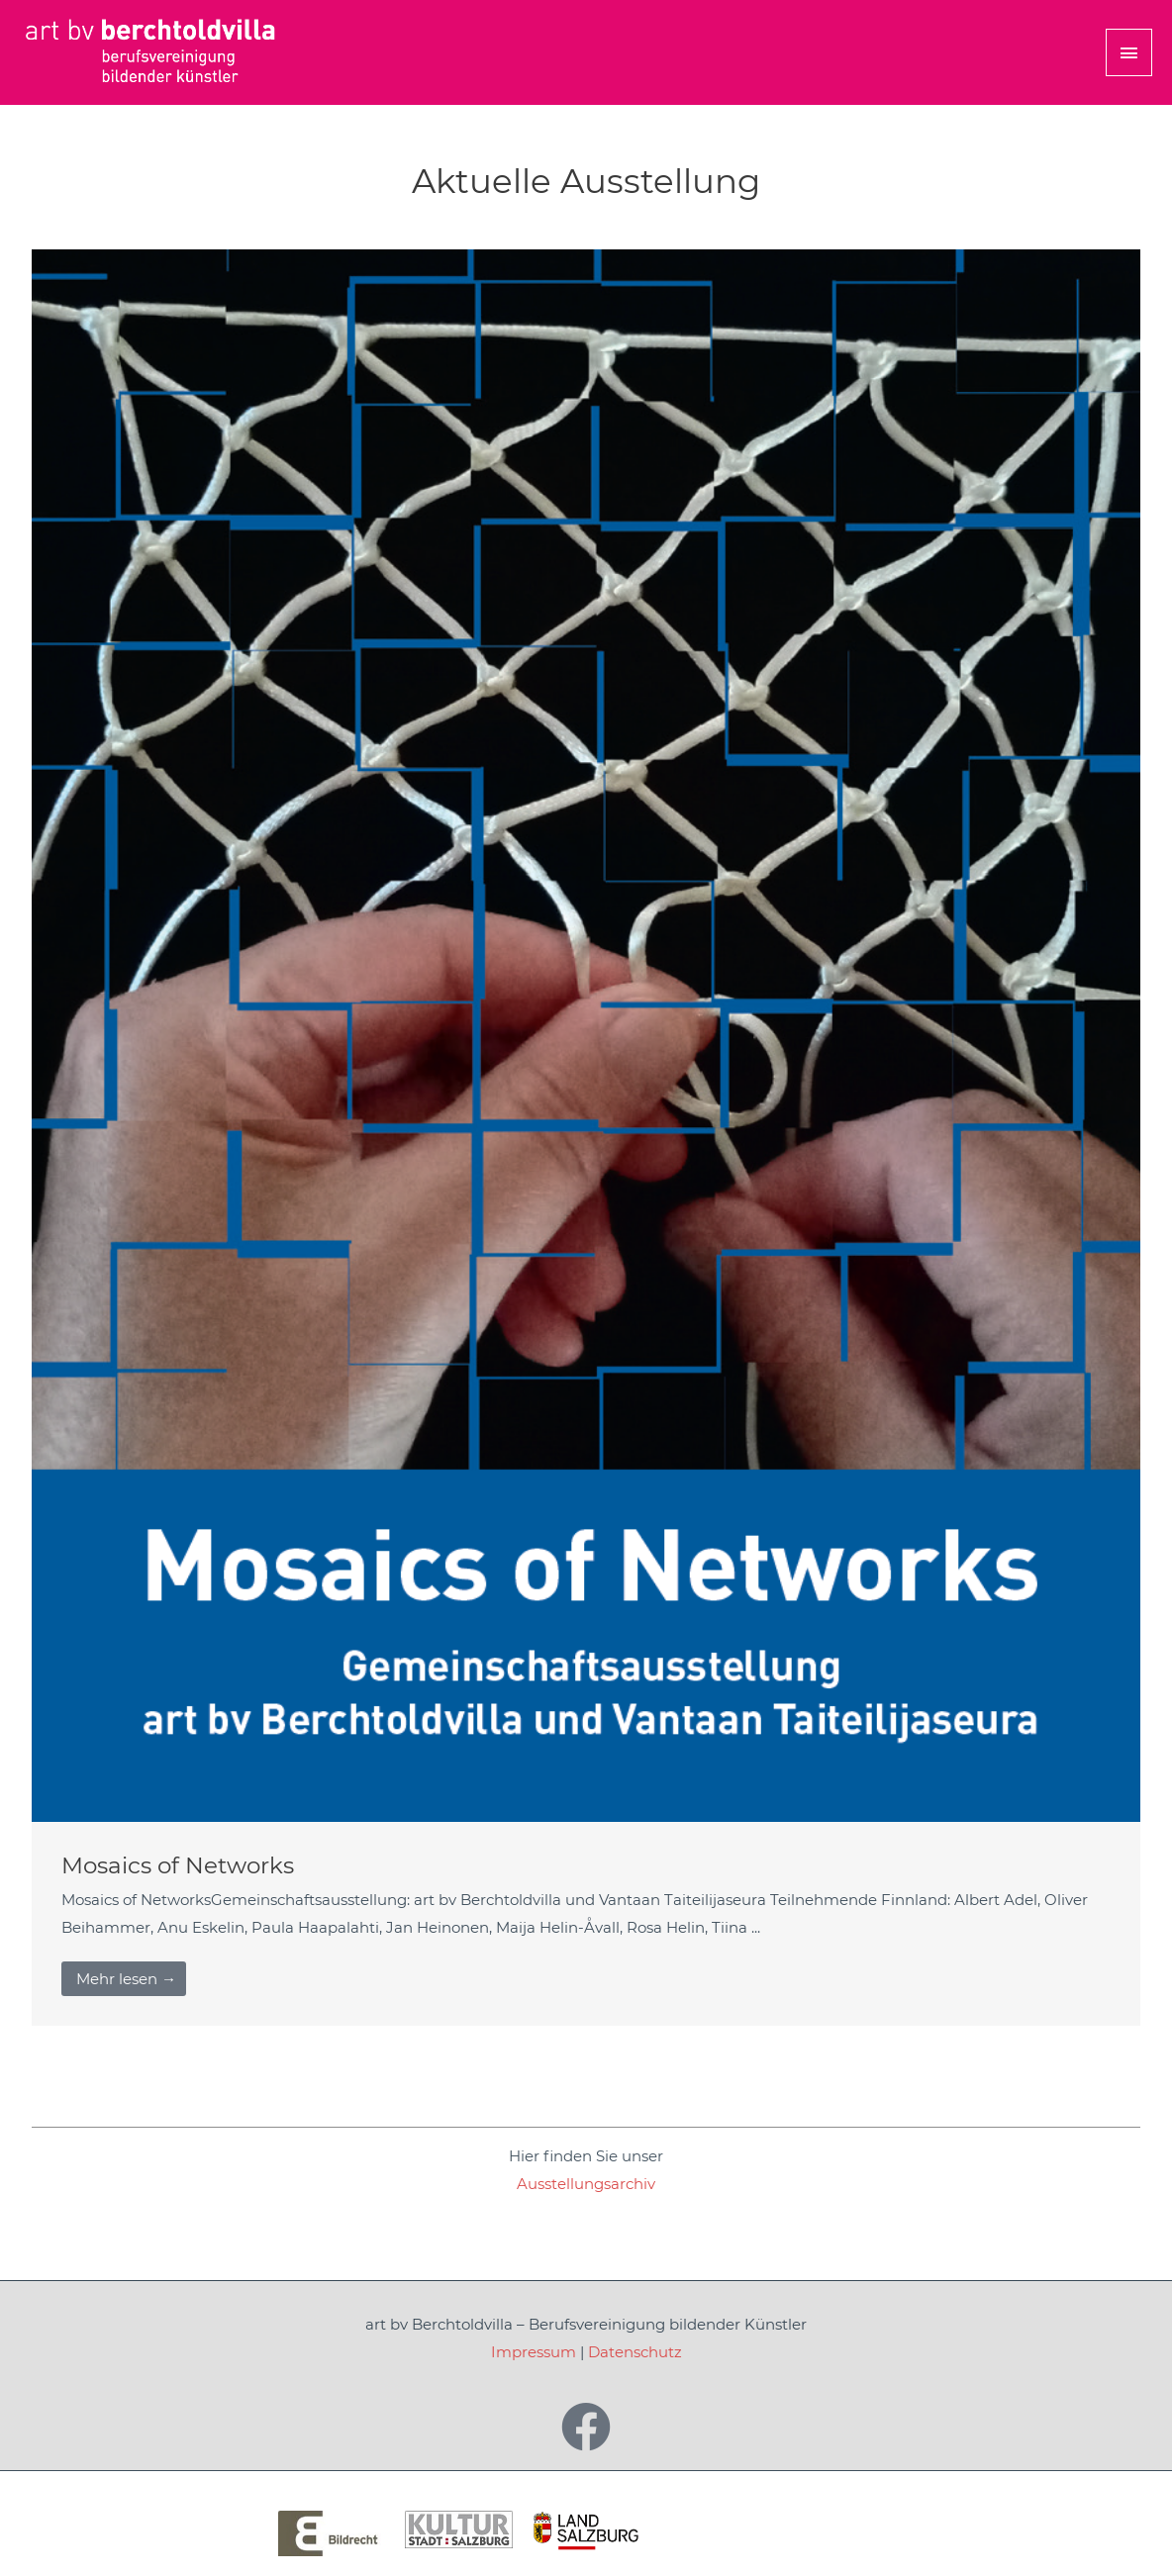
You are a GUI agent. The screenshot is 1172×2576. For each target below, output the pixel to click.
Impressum (533, 2351)
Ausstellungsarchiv (586, 2183)
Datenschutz (635, 2351)
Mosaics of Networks (177, 1865)
